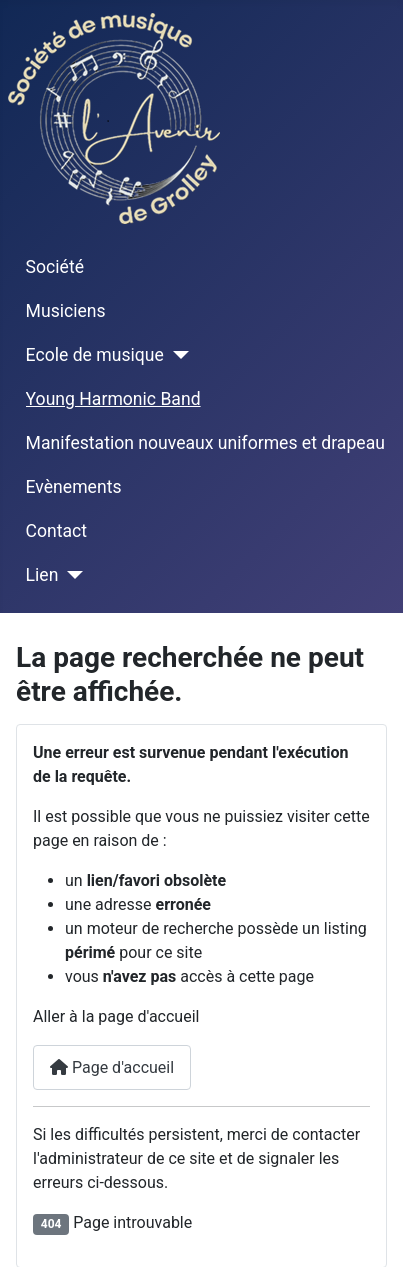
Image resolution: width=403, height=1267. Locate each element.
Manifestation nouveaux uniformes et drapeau (205, 443)
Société (55, 267)
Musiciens (66, 311)
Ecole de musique (95, 355)
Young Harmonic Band (113, 399)
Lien (42, 575)
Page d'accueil (112, 1067)
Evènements (74, 487)
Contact (57, 531)
